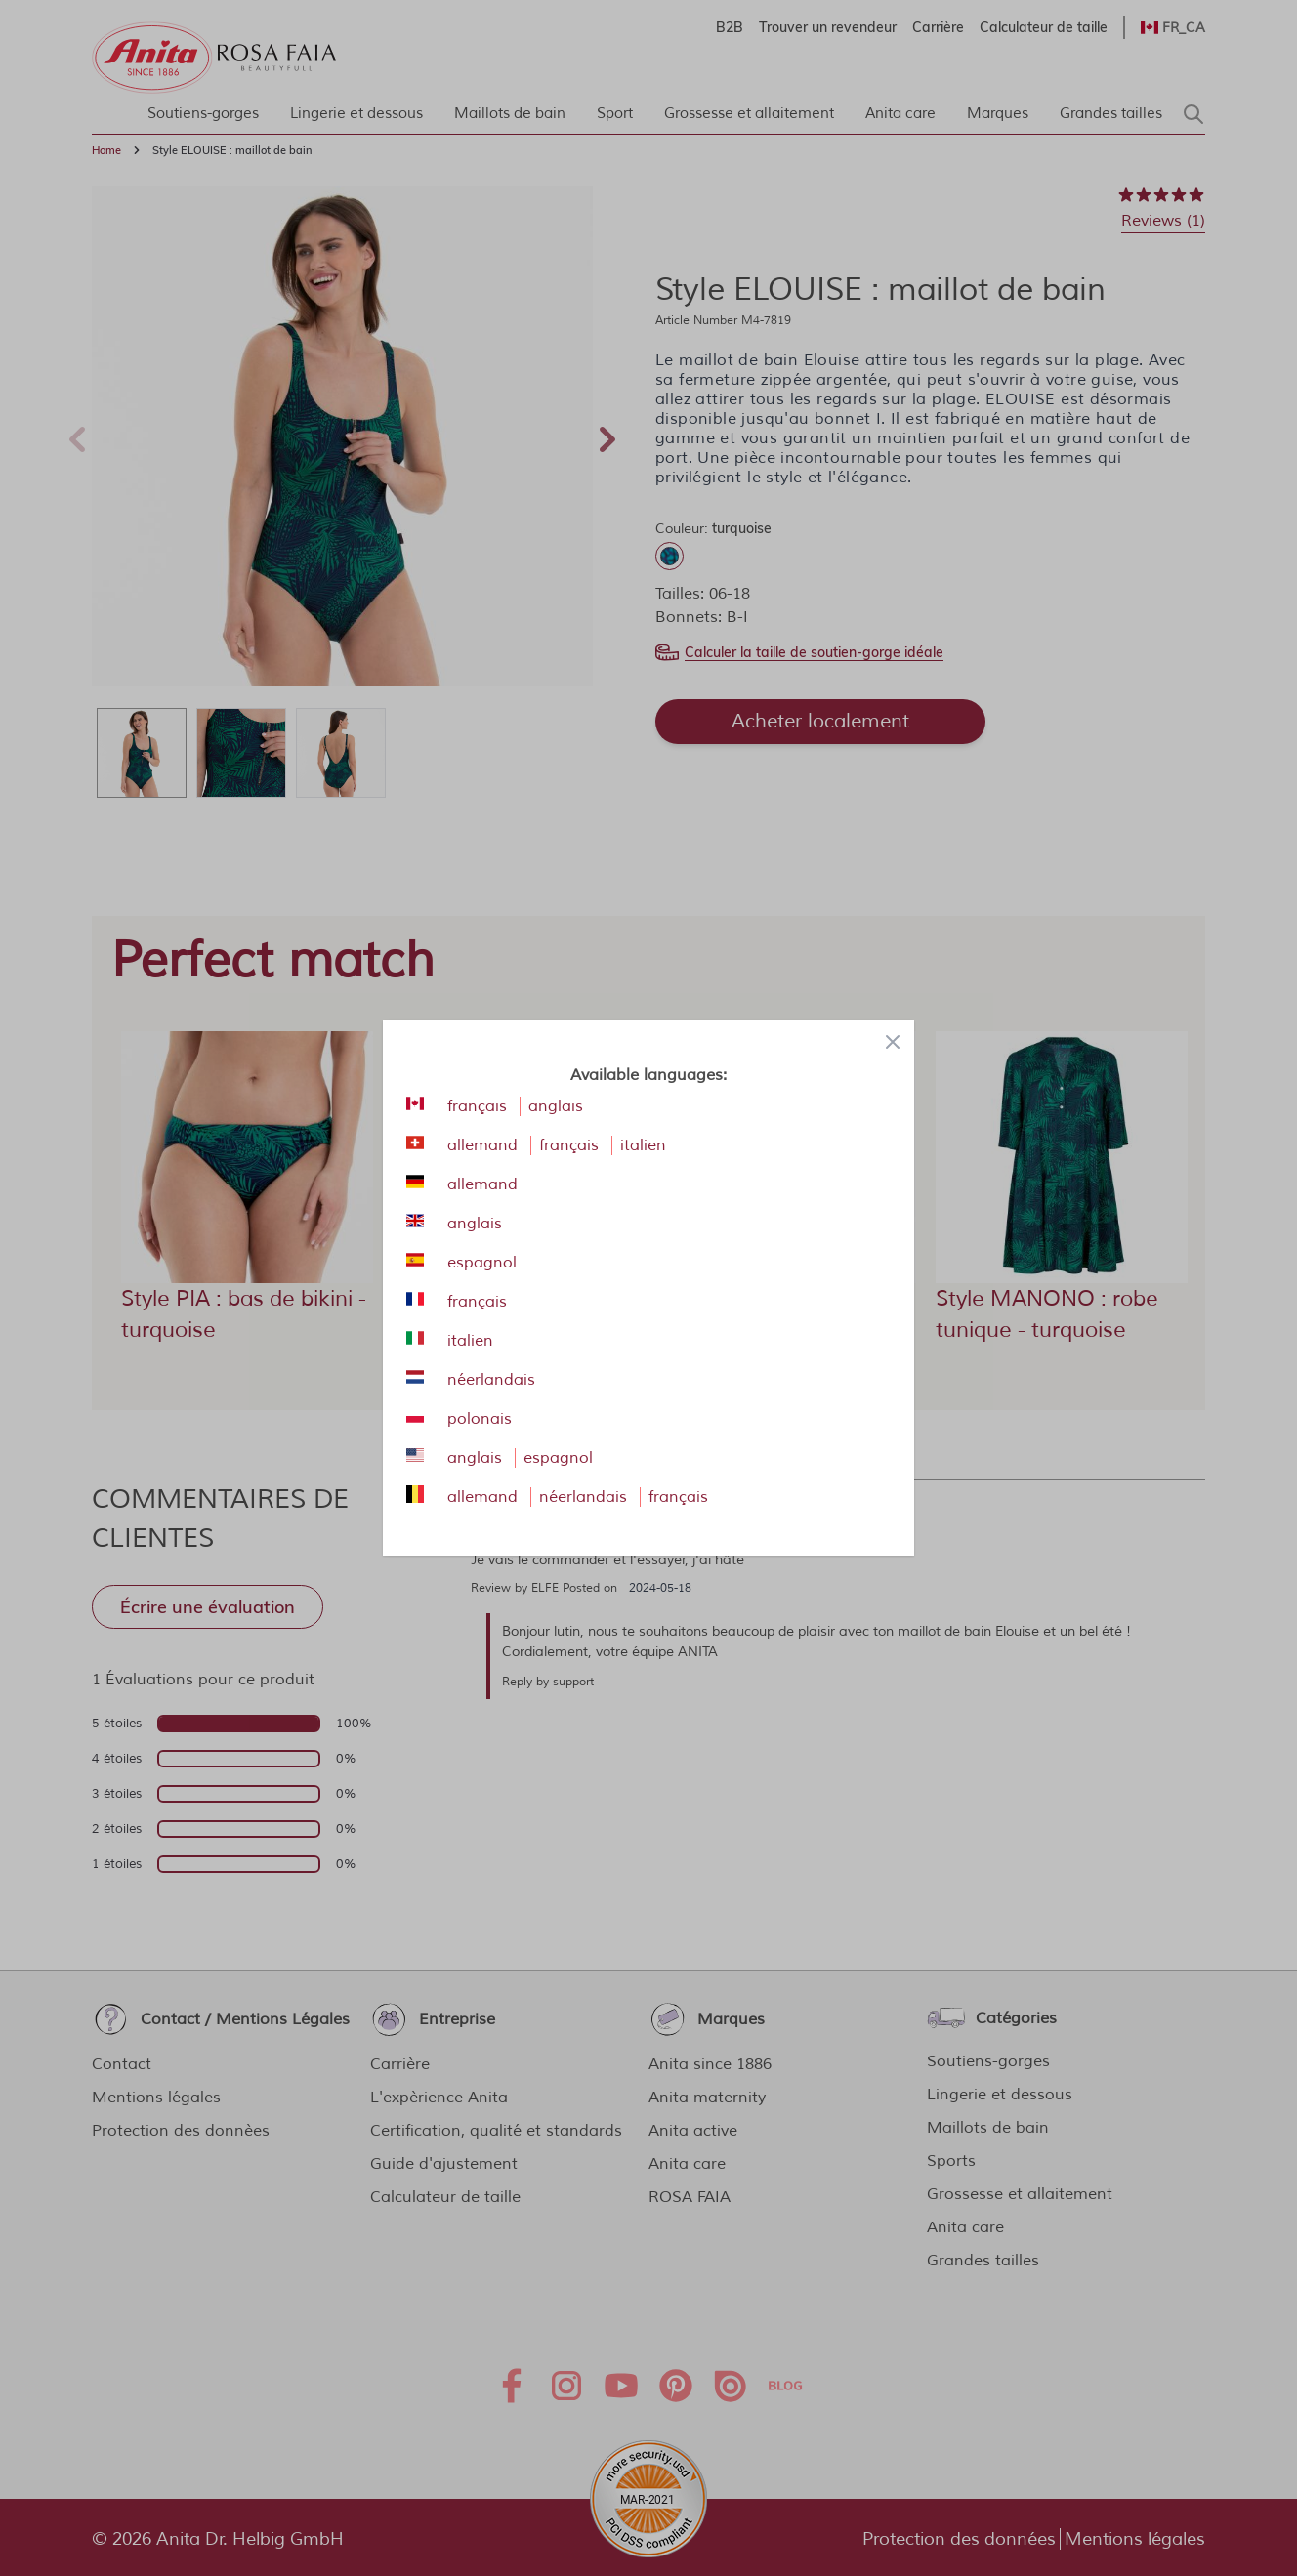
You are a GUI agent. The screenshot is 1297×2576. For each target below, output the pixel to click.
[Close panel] (892, 1041)
